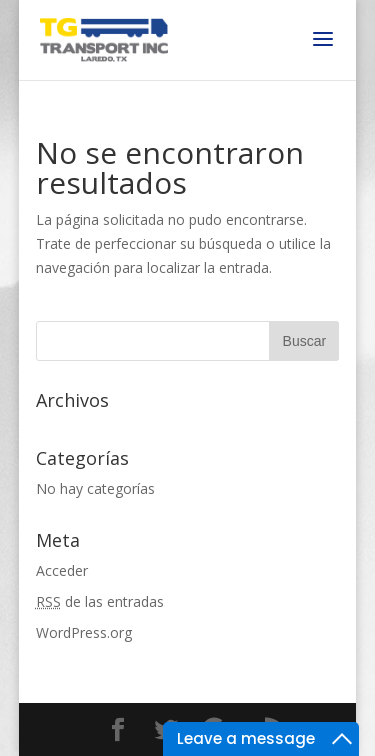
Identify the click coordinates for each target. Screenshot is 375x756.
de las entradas (100, 601)
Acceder (62, 570)
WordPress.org (84, 632)
